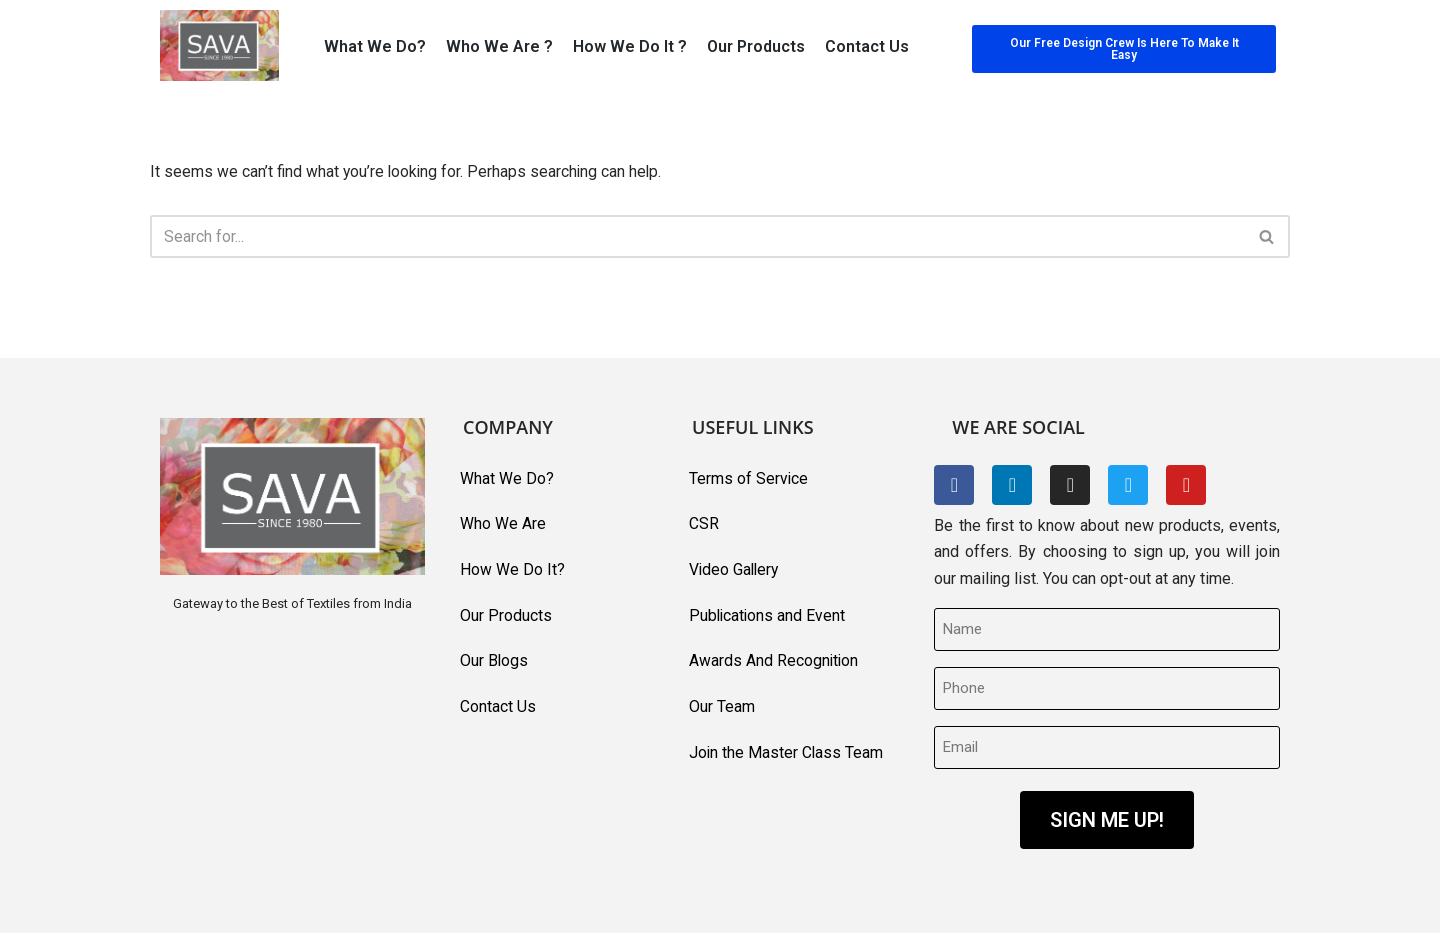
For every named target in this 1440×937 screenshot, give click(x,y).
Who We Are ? (499, 46)
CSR (704, 525)
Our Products (756, 46)
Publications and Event (768, 617)
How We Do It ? (630, 46)
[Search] (697, 237)
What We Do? (375, 46)
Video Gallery (735, 571)
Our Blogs (494, 663)
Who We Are (503, 525)
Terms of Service (749, 479)
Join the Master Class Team (787, 755)
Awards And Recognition (774, 663)
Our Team (722, 709)
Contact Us (867, 46)
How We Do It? (512, 571)
